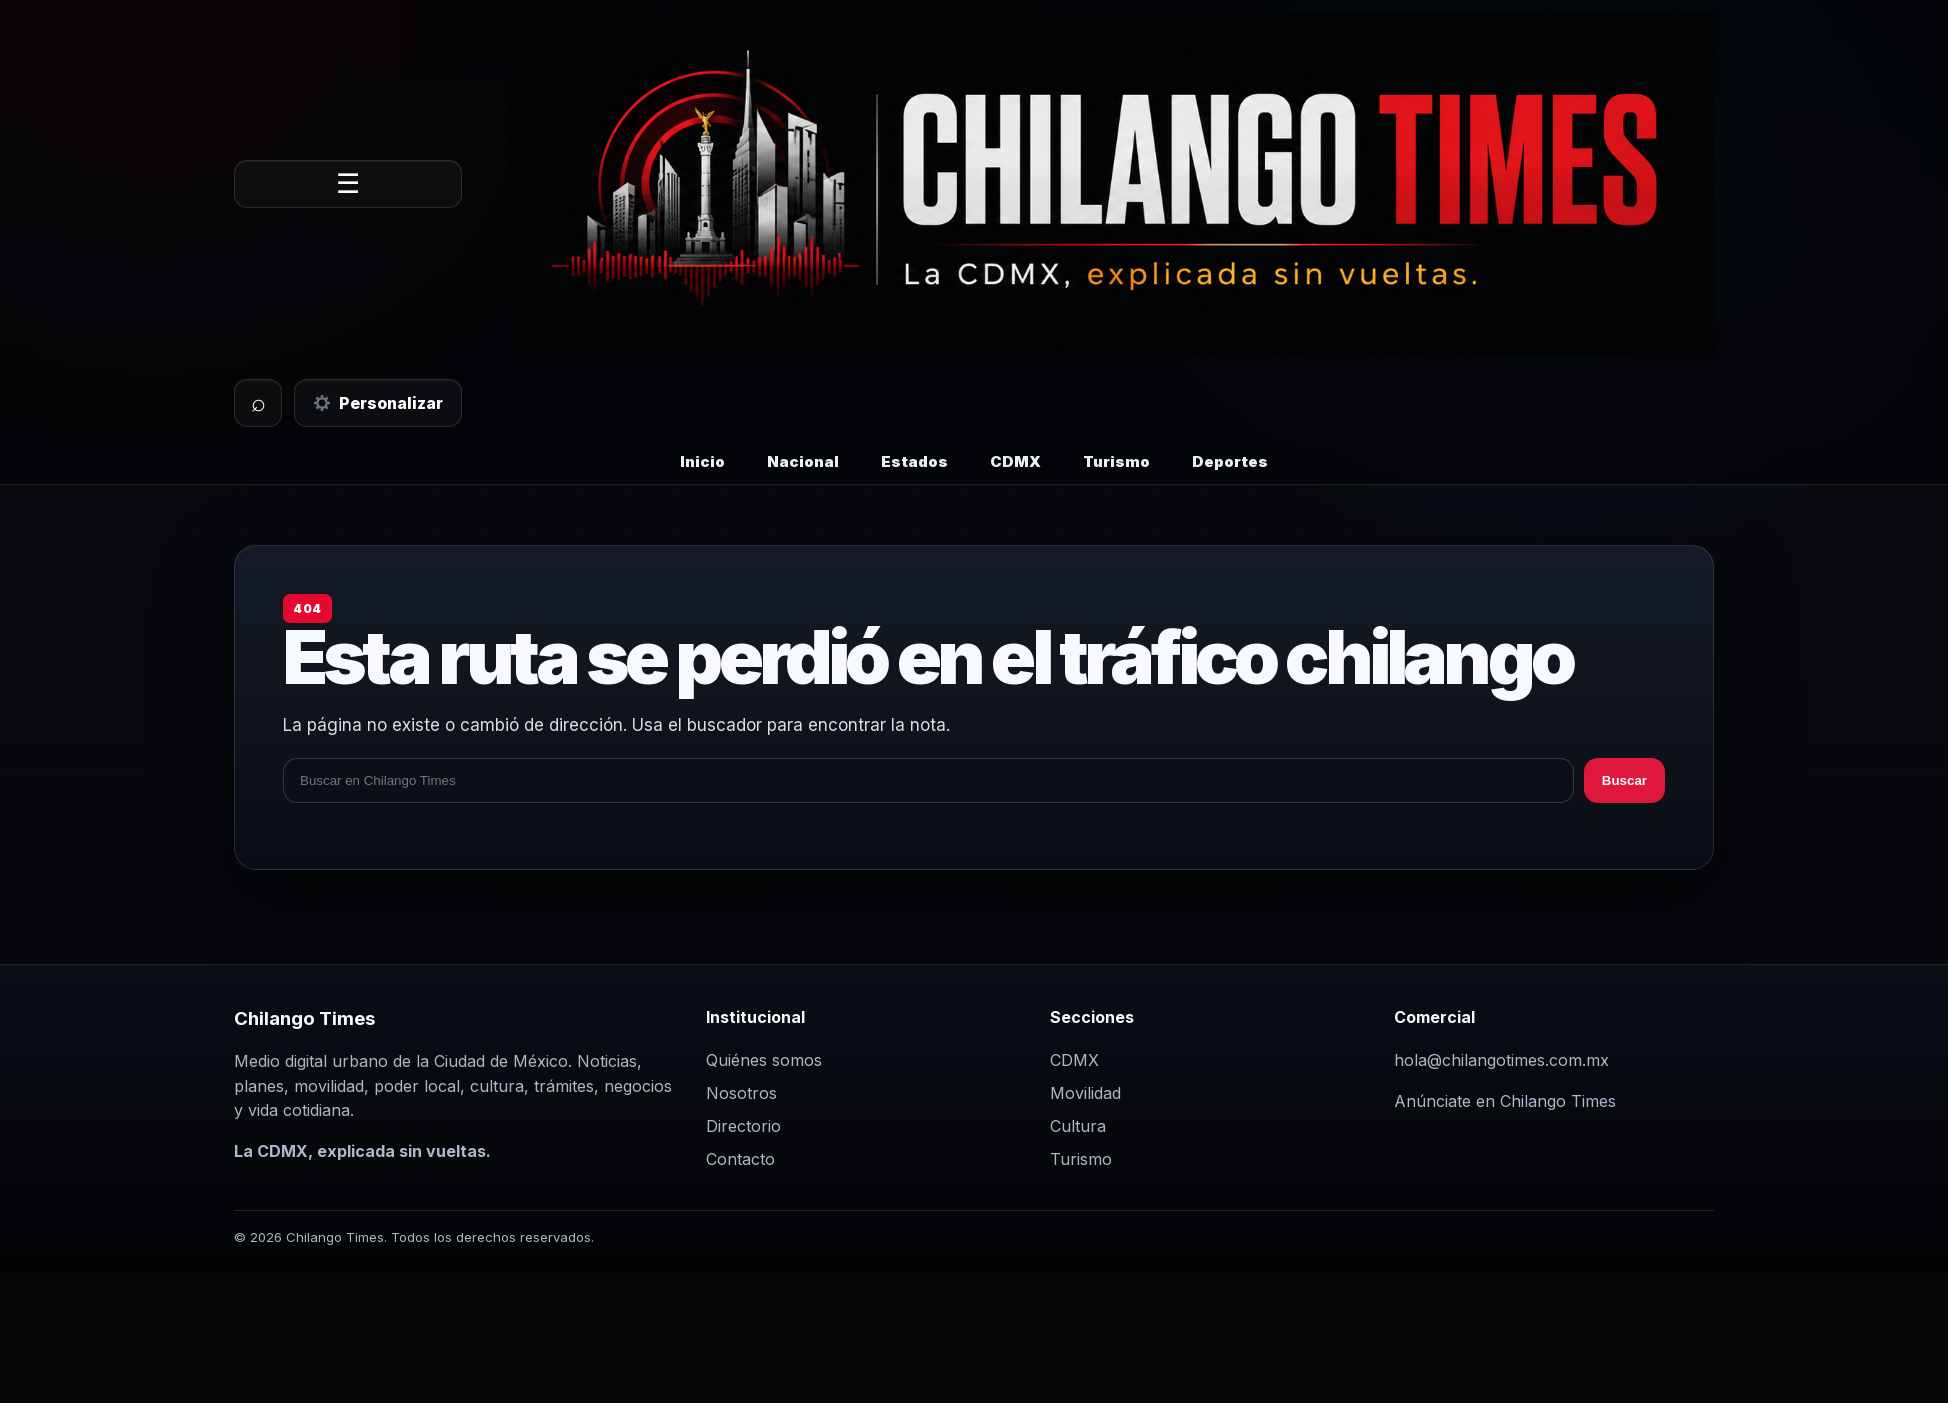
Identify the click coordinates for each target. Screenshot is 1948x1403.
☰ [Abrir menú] (348, 184)
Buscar (1624, 780)
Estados (914, 461)
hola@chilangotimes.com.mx (1501, 1060)
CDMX (1015, 461)
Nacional (803, 461)
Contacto (740, 1159)
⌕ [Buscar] (258, 402)
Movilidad (1085, 1093)
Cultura (1078, 1126)
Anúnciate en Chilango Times (1505, 1101)
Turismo (1116, 461)
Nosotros (741, 1093)
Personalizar (378, 403)
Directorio (743, 1126)
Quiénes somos (764, 1060)
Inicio (702, 461)
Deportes (1230, 461)
